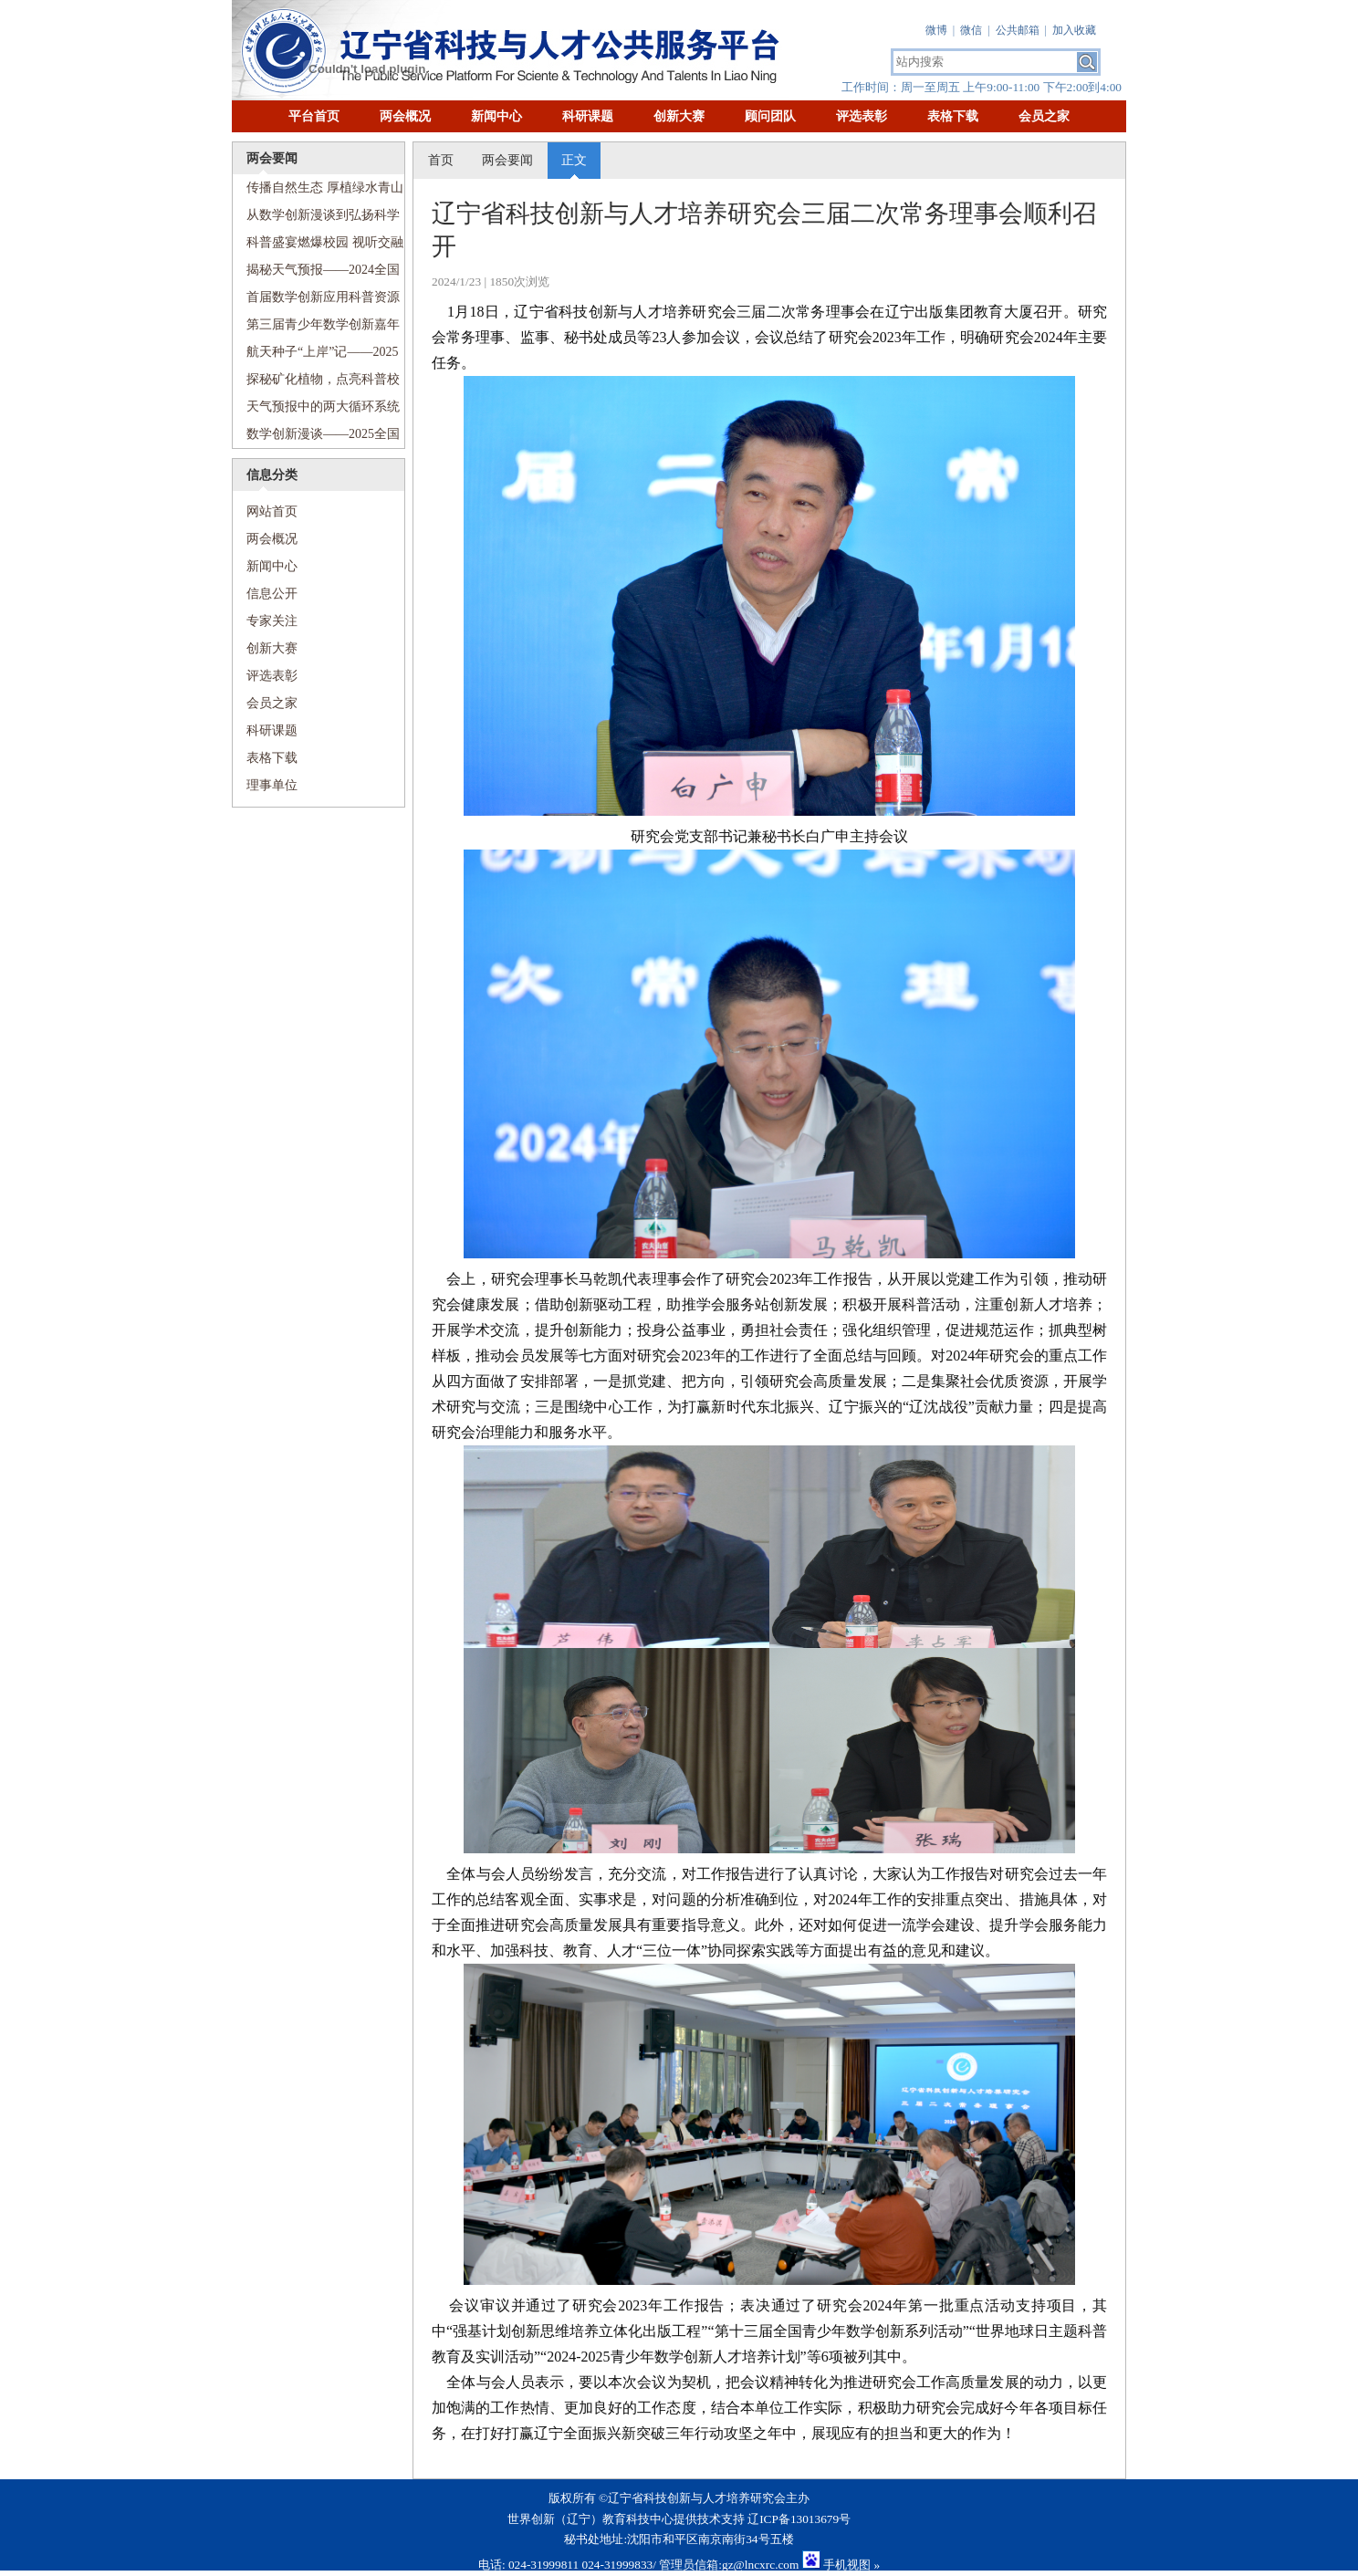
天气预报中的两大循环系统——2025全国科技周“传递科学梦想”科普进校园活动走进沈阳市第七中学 (316, 410)
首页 (441, 160)
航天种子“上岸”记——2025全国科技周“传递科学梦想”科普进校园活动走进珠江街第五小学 (316, 355)
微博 (936, 30)
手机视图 (847, 2564)
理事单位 (272, 785)
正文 (574, 160)
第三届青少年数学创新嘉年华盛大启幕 (316, 328)
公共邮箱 (1017, 30)
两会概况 (405, 116)
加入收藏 (1074, 30)
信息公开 (272, 593)
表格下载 (952, 116)
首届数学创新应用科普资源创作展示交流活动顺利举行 (316, 300)
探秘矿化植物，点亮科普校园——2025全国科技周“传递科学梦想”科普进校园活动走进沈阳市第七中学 (316, 382)
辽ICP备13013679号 (799, 2519)
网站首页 (265, 512)
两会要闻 (507, 160)
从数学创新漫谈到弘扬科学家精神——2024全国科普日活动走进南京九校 (316, 218)
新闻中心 (496, 116)
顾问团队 (770, 116)
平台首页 (314, 116)
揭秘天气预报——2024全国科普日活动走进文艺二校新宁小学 (316, 273)
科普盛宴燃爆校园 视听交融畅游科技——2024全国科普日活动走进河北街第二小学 (318, 245)
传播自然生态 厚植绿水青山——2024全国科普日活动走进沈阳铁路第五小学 (318, 191)
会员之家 (1044, 116)
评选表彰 (861, 116)
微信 (971, 30)
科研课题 (587, 116)
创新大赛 (679, 116)
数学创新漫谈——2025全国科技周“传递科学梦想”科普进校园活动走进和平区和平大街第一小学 (316, 437)
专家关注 (272, 621)
